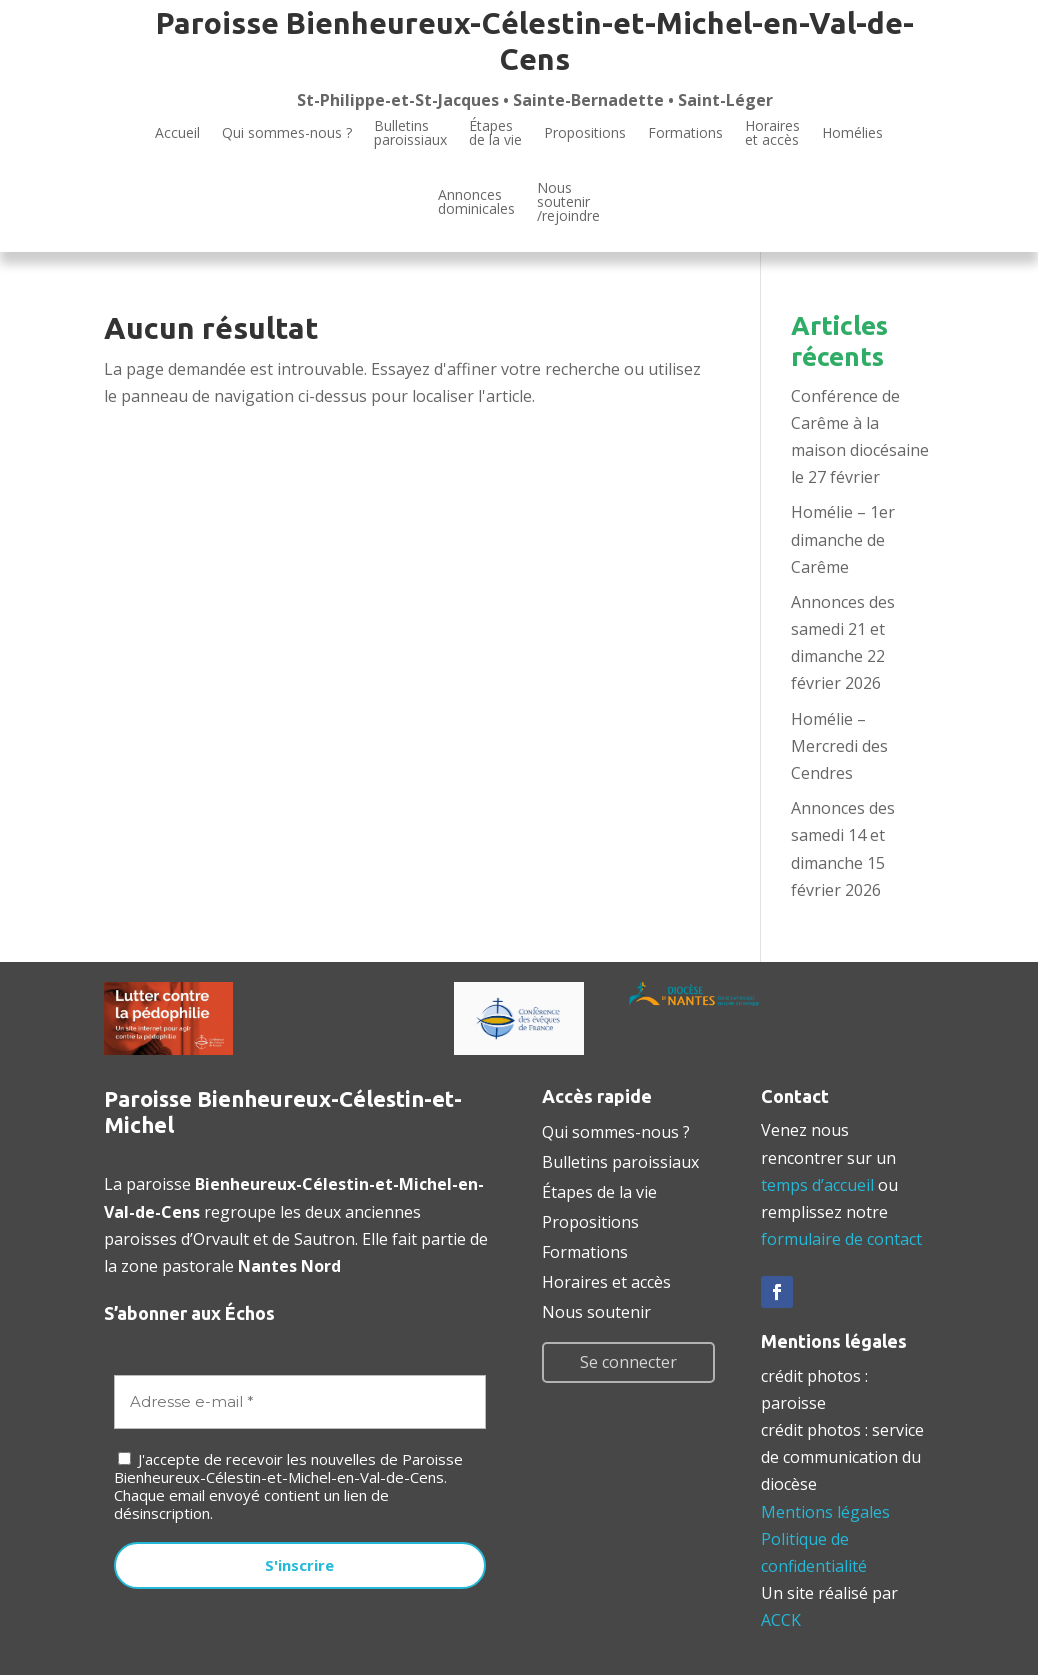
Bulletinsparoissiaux (410, 134)
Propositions (585, 132)
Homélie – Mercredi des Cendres (839, 746)
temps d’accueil (817, 1185)
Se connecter (628, 1362)
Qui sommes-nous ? (287, 132)
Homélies (852, 132)
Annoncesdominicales (476, 201)
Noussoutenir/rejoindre (568, 203)
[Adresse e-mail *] (300, 1402)
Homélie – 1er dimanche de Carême (843, 539)
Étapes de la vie (599, 1190)
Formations (685, 132)
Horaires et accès (772, 134)
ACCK (781, 1620)
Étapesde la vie (495, 134)
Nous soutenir (596, 1310)
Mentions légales (825, 1512)
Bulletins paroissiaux (620, 1160)
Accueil (177, 132)
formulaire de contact (841, 1239)
